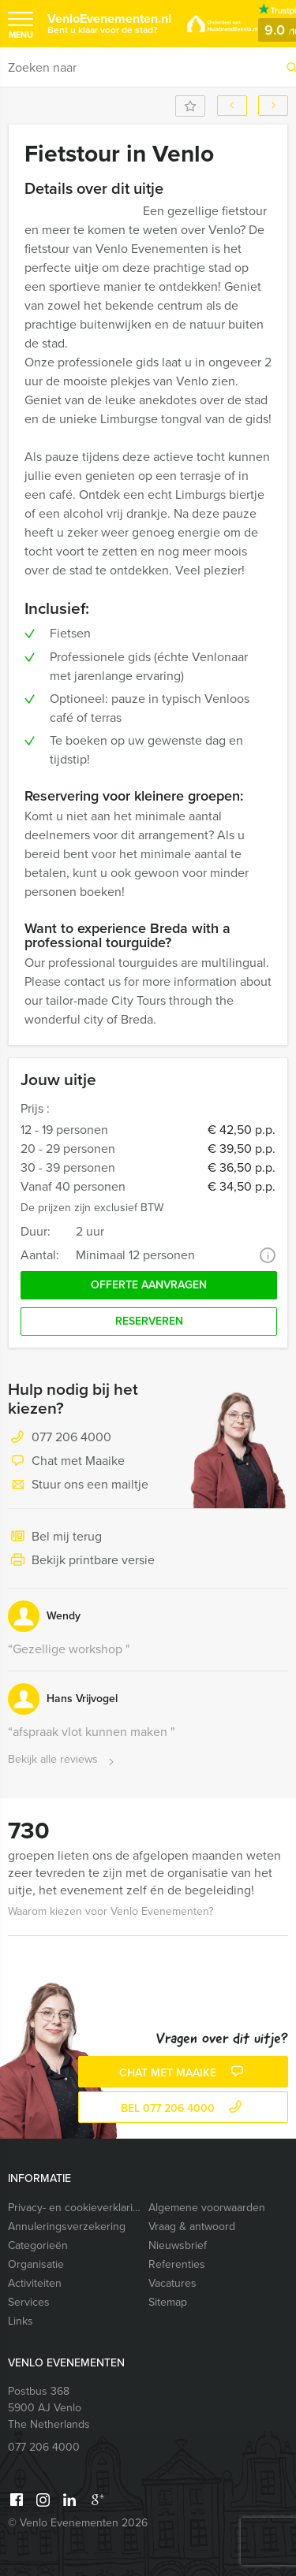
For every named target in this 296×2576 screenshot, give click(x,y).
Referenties (176, 2264)
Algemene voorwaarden (206, 2207)
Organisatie (36, 2264)
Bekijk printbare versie (81, 1561)
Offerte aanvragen (149, 1285)
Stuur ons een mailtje (78, 1485)
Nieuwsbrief (177, 2245)
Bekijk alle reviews (63, 1760)
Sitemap (167, 2302)
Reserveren (149, 1321)
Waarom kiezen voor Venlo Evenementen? (110, 1911)
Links (20, 2321)
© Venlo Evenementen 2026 (78, 2523)
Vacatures (172, 2283)
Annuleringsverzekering (67, 2226)
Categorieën (38, 2245)
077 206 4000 (71, 1437)
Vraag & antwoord (191, 2226)
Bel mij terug (55, 1537)
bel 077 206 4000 (183, 2108)
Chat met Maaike (66, 1462)
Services (29, 2302)
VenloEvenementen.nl (109, 23)
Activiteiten (35, 2283)
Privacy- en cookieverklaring (74, 2207)
